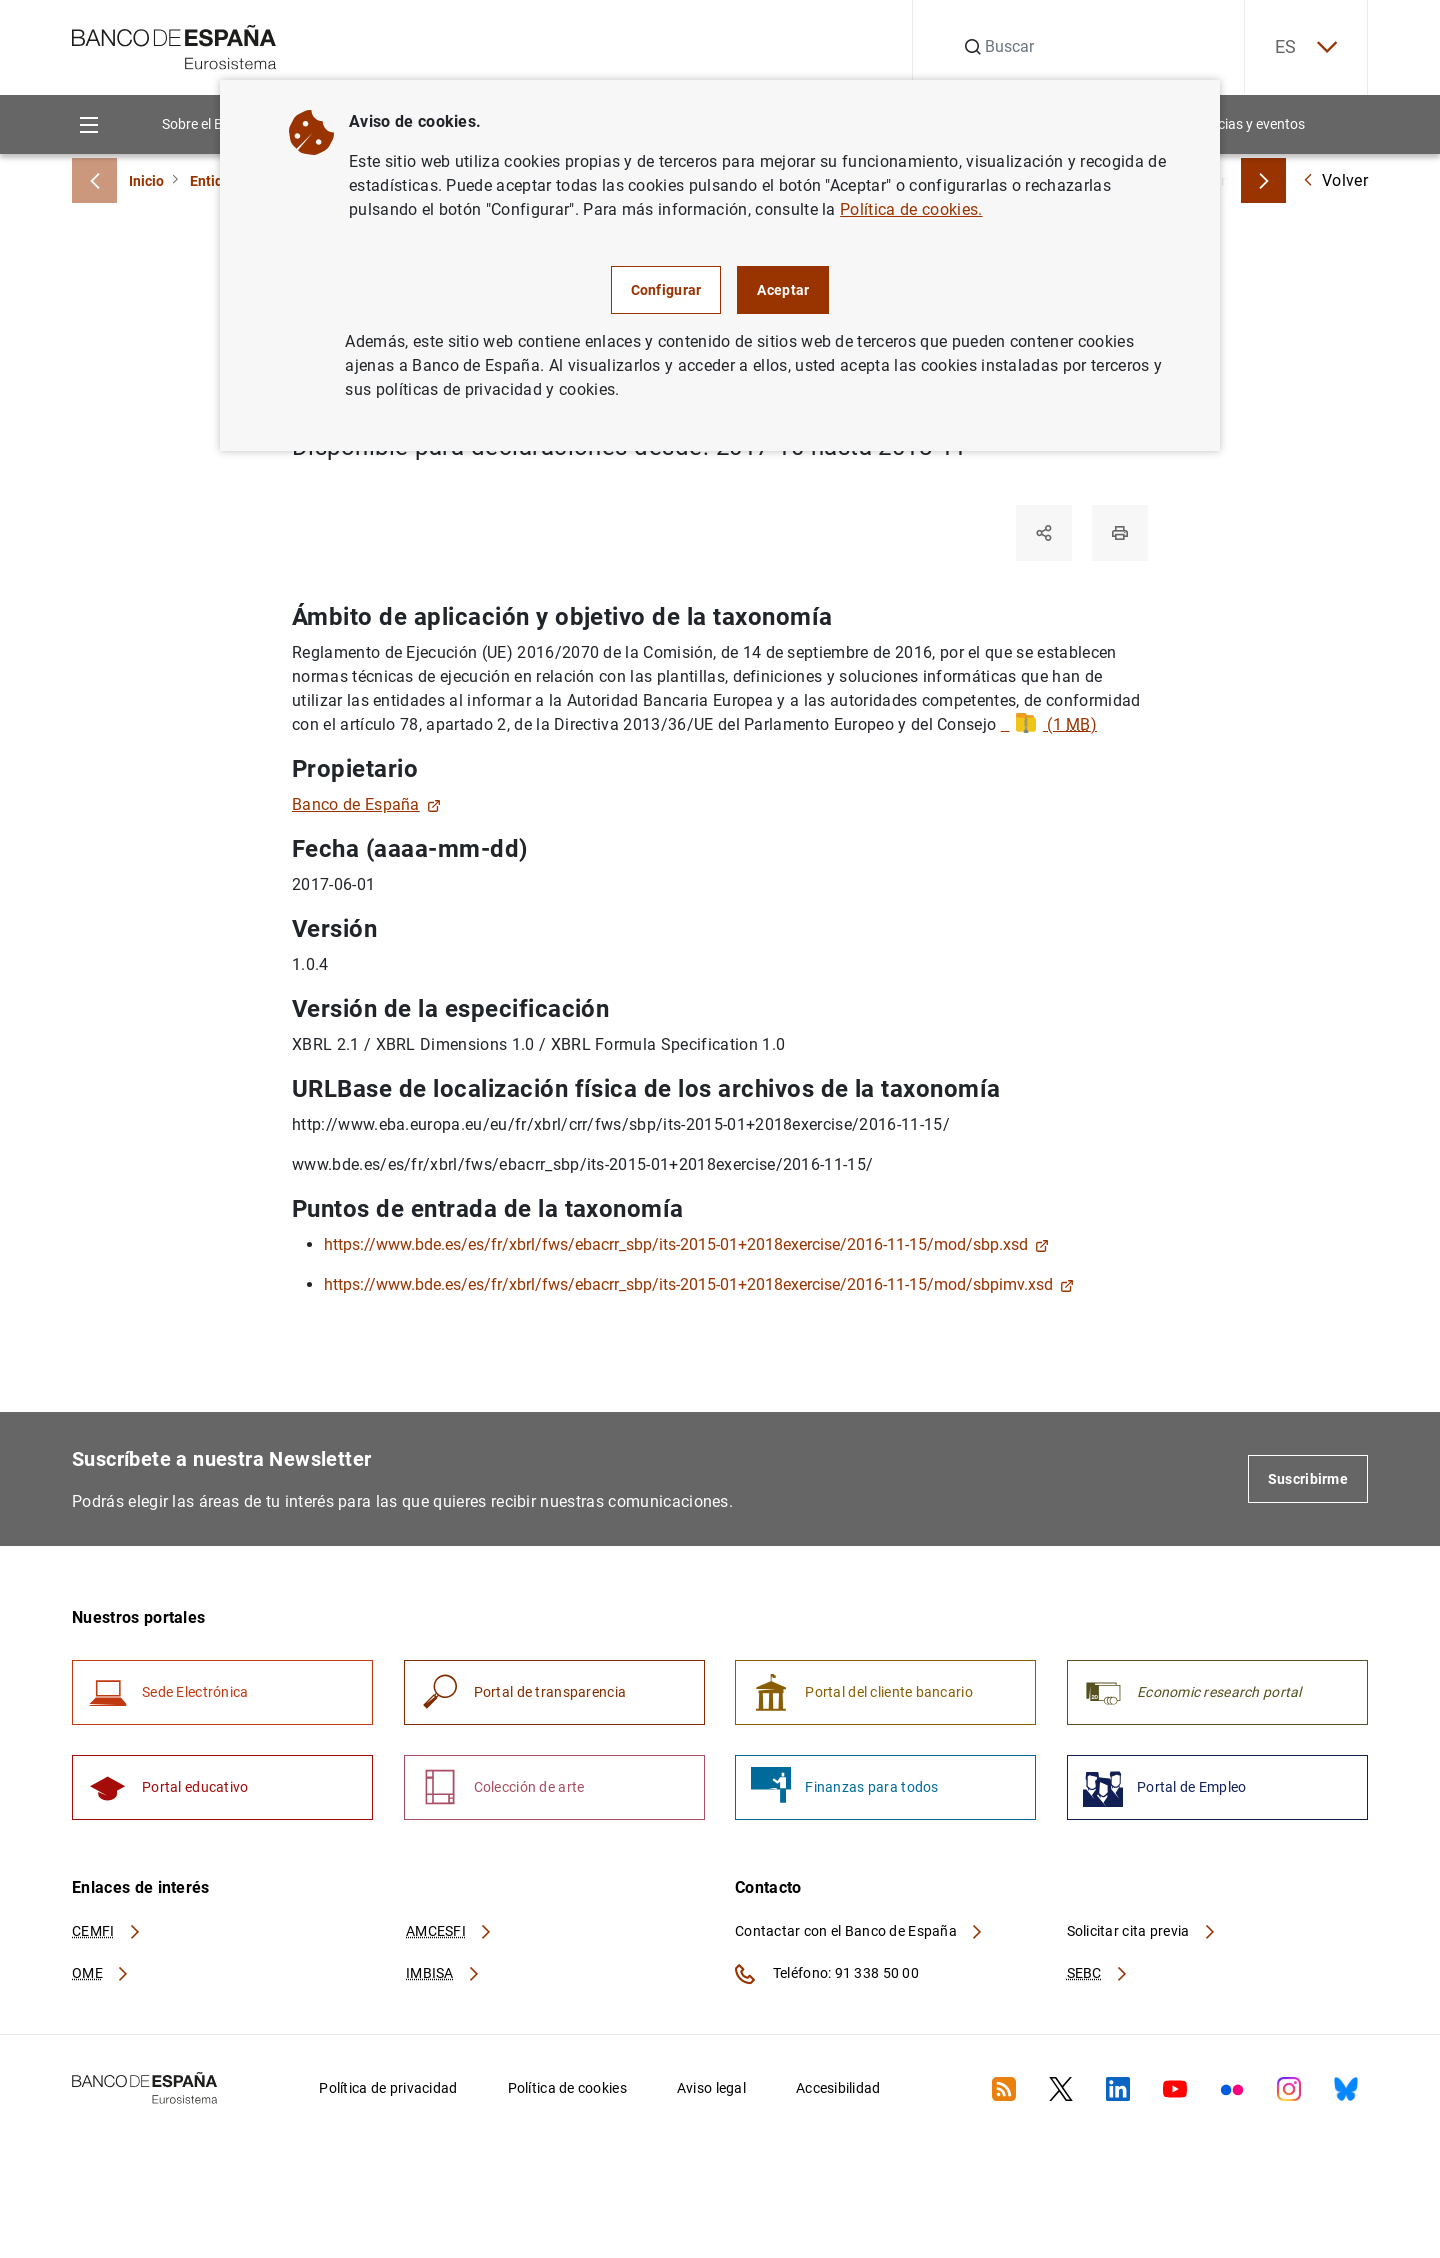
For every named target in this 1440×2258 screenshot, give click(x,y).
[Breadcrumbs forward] (1263, 180)
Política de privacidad (388, 2088)
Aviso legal (711, 2088)
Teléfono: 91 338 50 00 (827, 1974)
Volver (1335, 180)
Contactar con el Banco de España (860, 1931)
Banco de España (366, 804)
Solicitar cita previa (1142, 1931)
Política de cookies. (911, 209)
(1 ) (1049, 724)
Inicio (146, 181)
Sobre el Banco (208, 124)
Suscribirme (1308, 1479)
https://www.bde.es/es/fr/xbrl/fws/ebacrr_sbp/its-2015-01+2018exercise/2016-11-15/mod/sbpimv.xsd (699, 1284)
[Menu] (88, 124)
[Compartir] (1044, 533)
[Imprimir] (1120, 533)
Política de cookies (567, 2088)
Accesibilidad (838, 2088)
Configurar (666, 290)
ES (1306, 47)
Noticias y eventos (1248, 124)
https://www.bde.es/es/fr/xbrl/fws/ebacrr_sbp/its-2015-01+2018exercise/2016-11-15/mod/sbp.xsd (686, 1244)
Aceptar (783, 290)
